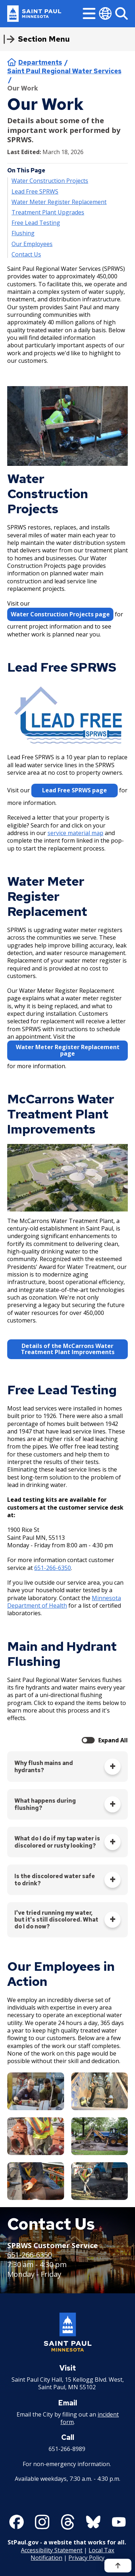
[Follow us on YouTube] (119, 2522)
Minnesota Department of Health (64, 1601)
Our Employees (32, 243)
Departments (40, 62)
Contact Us (26, 254)
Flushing (23, 233)
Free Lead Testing (36, 222)
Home (11, 62)
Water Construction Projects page (60, 614)
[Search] (121, 13)
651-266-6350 (52, 1568)
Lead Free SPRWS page (74, 790)
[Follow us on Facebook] (16, 2522)
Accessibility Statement (51, 2550)
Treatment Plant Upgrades (48, 212)
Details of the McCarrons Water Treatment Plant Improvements (67, 1349)
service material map (75, 833)
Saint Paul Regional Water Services (64, 71)
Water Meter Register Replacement (59, 202)
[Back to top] (117, 2565)
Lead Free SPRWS (35, 191)
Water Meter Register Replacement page (68, 1050)
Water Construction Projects (50, 180)
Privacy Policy (86, 2558)
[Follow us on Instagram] (42, 2522)
